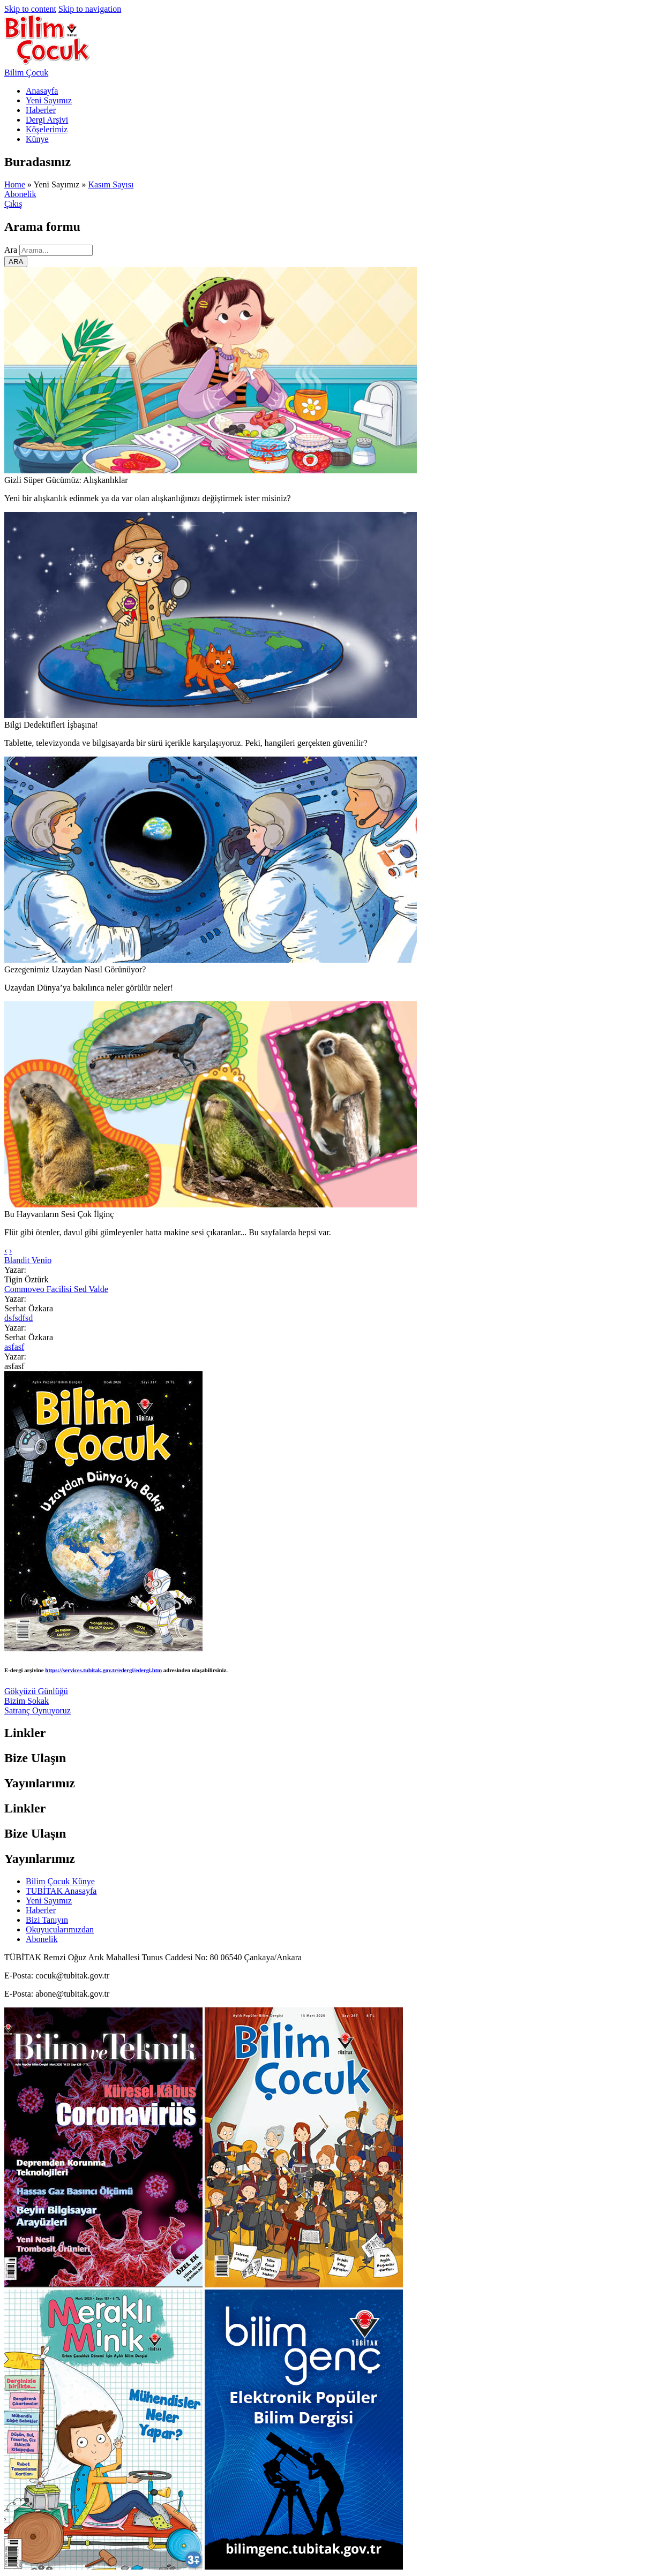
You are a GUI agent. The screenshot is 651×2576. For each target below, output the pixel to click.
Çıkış (13, 203)
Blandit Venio (27, 1260)
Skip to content (30, 8)
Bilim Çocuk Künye (60, 1881)
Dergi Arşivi (47, 119)
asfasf (14, 1346)
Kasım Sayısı (110, 184)
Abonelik (20, 194)
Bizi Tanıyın (47, 1919)
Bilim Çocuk (26, 72)
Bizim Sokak (26, 1700)
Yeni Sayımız (49, 100)
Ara (11, 249)
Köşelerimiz (47, 129)
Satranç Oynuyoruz (37, 1710)
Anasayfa (42, 90)
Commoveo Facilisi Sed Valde (56, 1289)
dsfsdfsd (18, 1318)
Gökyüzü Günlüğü (36, 1691)
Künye (37, 138)
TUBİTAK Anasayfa (61, 1890)
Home (14, 184)
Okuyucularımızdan (60, 1929)
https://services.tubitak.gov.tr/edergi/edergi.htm (103, 1670)
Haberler (41, 110)
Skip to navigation (89, 8)
